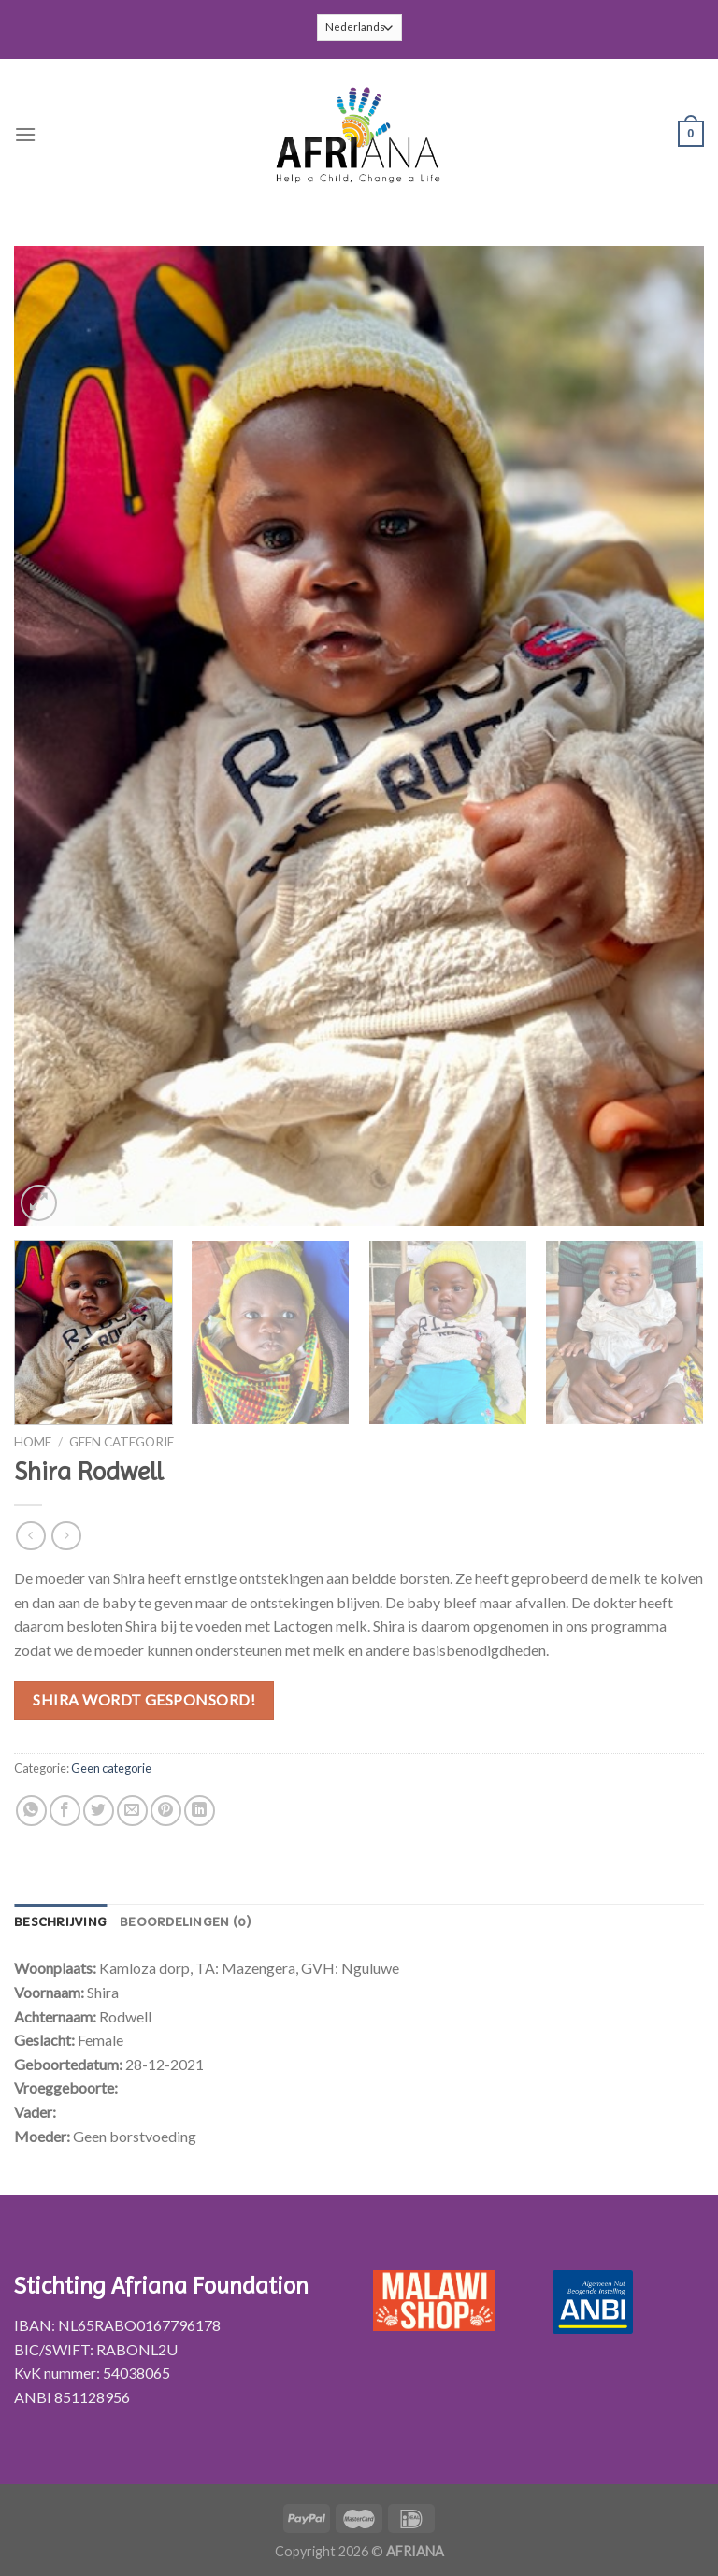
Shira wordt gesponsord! (144, 1699)
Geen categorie (121, 1441)
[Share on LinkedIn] (199, 1810)
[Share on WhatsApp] (31, 1810)
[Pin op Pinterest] (166, 1810)
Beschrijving (60, 1922)
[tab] (60, 1922)
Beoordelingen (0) (185, 1922)
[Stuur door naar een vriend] (132, 1810)
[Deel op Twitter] (98, 1810)
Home (32, 1441)
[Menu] (25, 134)
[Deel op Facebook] (65, 1810)
